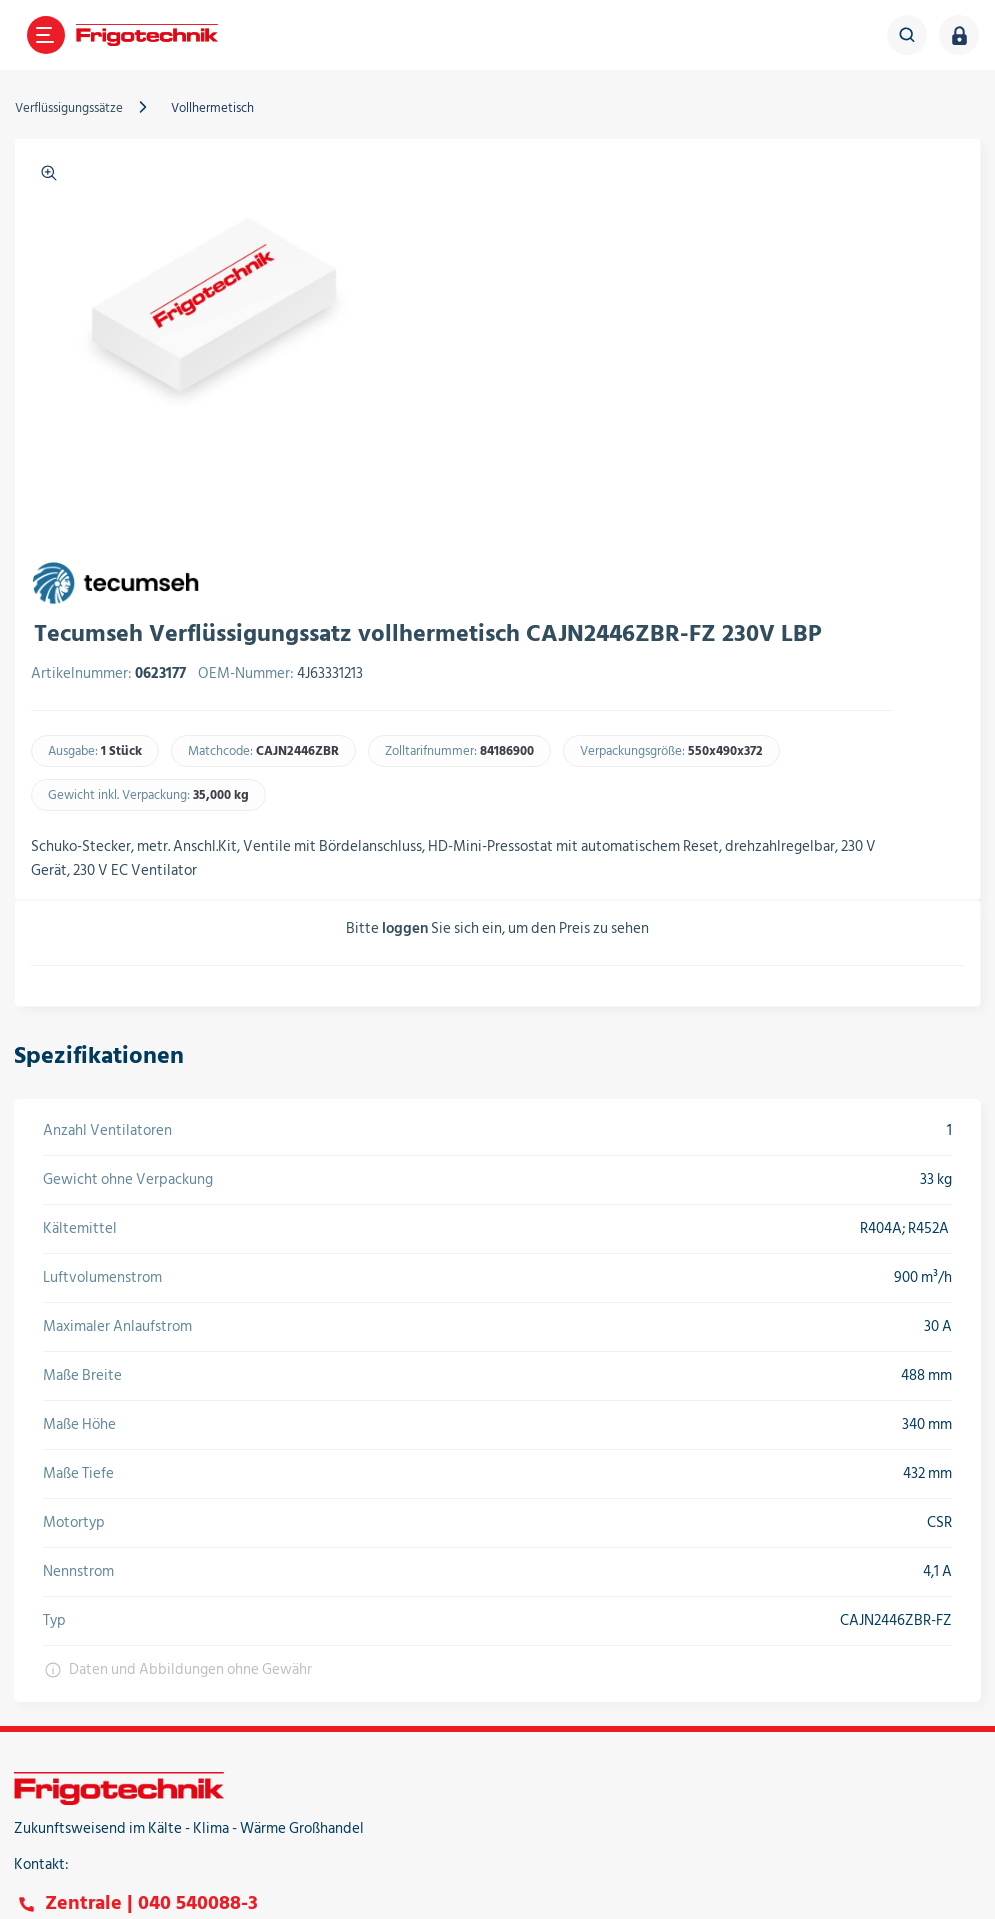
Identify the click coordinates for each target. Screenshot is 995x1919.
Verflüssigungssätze (80, 108)
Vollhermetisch (223, 108)
